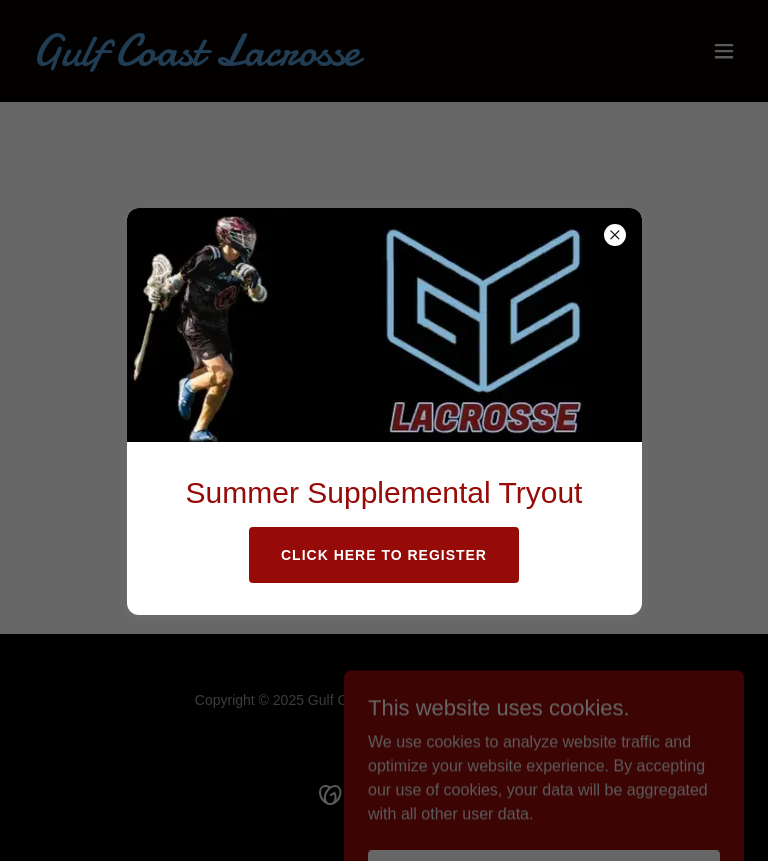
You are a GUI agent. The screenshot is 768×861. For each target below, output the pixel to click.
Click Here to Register (384, 555)
